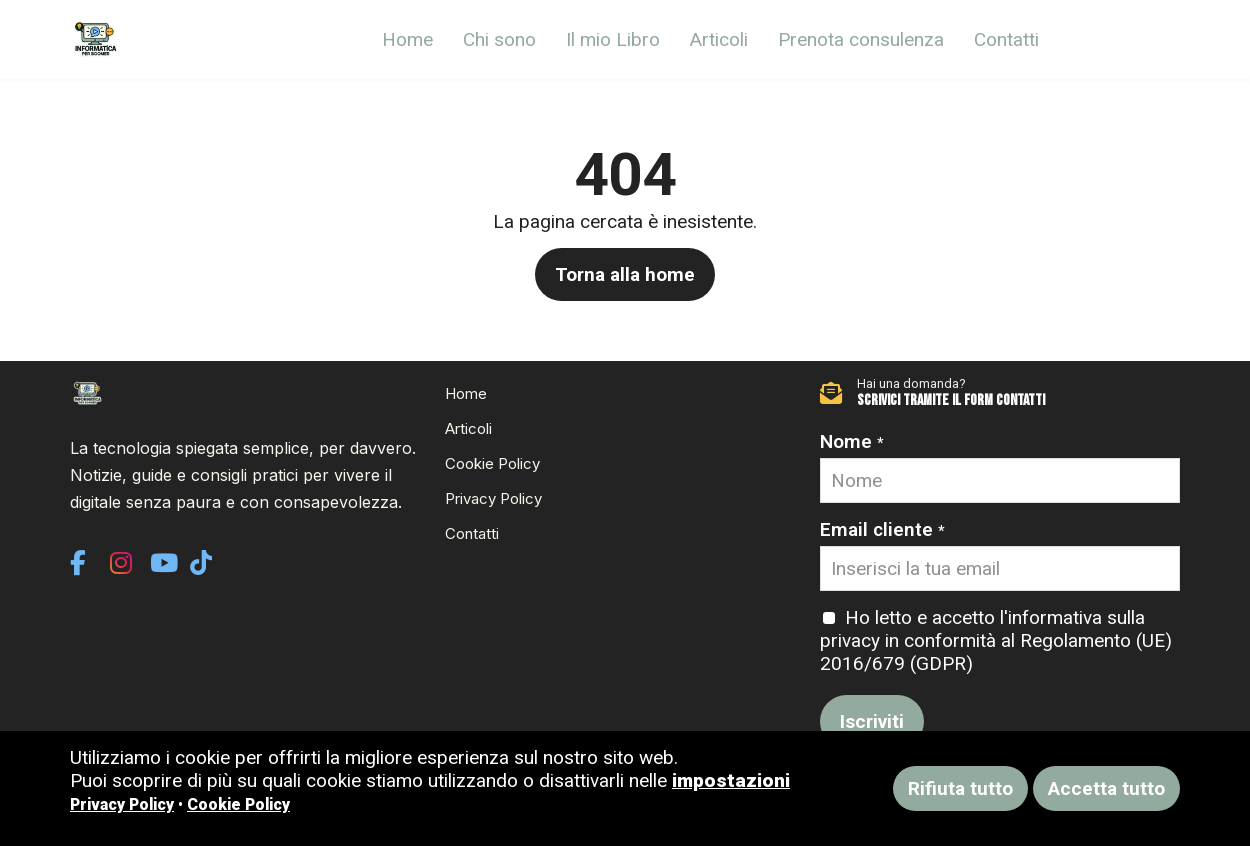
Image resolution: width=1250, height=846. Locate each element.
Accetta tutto (1106, 788)
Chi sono (499, 39)
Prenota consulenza (861, 39)
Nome (852, 441)
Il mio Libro (613, 39)
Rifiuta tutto (960, 788)
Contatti (1006, 39)
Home (407, 39)
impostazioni (731, 780)
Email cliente (882, 529)
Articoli (719, 39)
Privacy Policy (493, 498)
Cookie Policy (492, 463)
